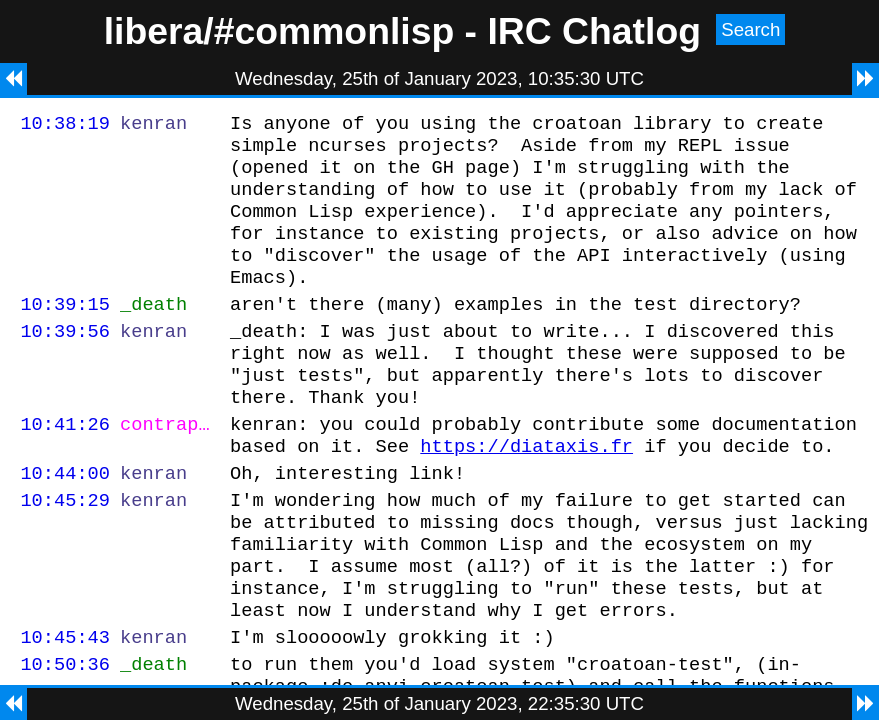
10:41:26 (65, 465)
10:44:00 (65, 520)
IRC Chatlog (594, 31)
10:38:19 (65, 125)
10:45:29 (65, 550)
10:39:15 (65, 330)
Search (750, 29)
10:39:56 (65, 360)
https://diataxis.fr (526, 490)
